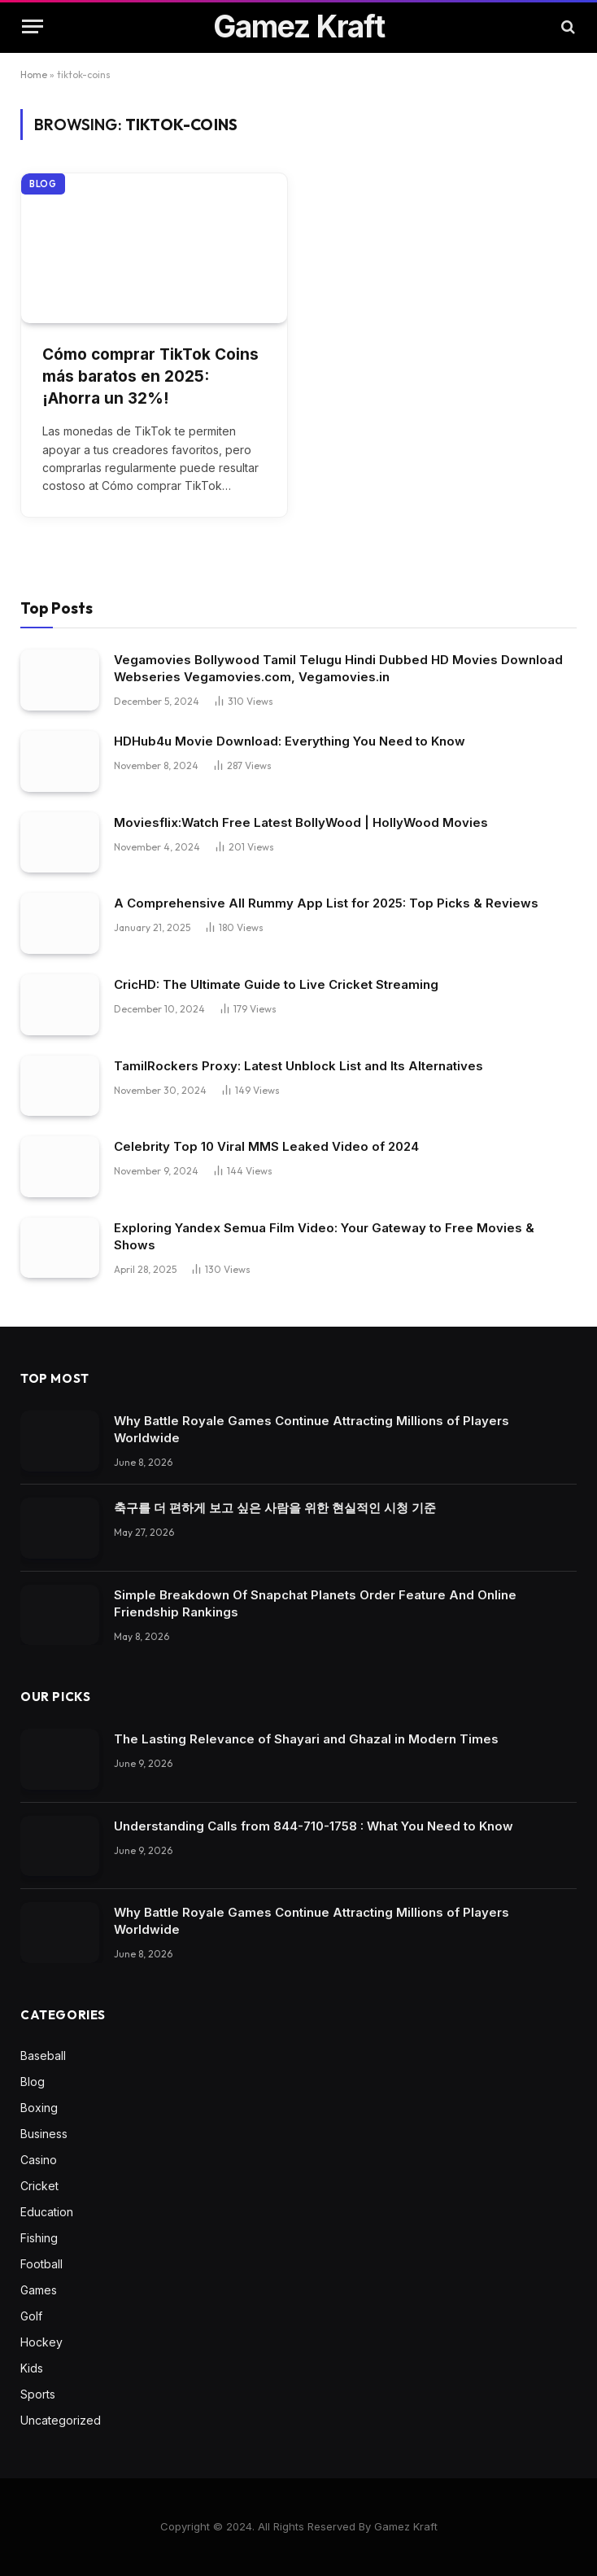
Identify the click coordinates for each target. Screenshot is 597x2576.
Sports (37, 2394)
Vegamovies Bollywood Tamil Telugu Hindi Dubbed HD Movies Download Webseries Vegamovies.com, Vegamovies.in (338, 668)
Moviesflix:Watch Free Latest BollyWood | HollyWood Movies (301, 822)
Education (46, 2212)
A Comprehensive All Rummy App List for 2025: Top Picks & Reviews (326, 903)
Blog (43, 184)
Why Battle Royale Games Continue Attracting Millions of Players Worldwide (311, 1429)
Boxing (39, 2108)
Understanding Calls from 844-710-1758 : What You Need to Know (313, 1826)
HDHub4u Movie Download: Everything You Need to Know (289, 741)
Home (33, 74)
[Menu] (32, 26)
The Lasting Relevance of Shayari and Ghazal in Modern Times (306, 1739)
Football (41, 2264)
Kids (31, 2368)
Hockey (41, 2342)
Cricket (39, 2186)
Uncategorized (60, 2420)
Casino (38, 2160)
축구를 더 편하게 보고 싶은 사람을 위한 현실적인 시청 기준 (275, 1507)
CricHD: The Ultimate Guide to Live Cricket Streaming (276, 984)
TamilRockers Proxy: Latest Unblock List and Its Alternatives (298, 1066)
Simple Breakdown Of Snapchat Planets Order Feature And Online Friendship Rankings (315, 1603)
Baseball (43, 2055)
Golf (31, 2316)
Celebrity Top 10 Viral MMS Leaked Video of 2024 (266, 1146)
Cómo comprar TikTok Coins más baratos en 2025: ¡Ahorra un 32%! (150, 376)
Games (38, 2290)
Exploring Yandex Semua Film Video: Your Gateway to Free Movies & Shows (324, 1236)
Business (44, 2134)
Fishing (39, 2238)
